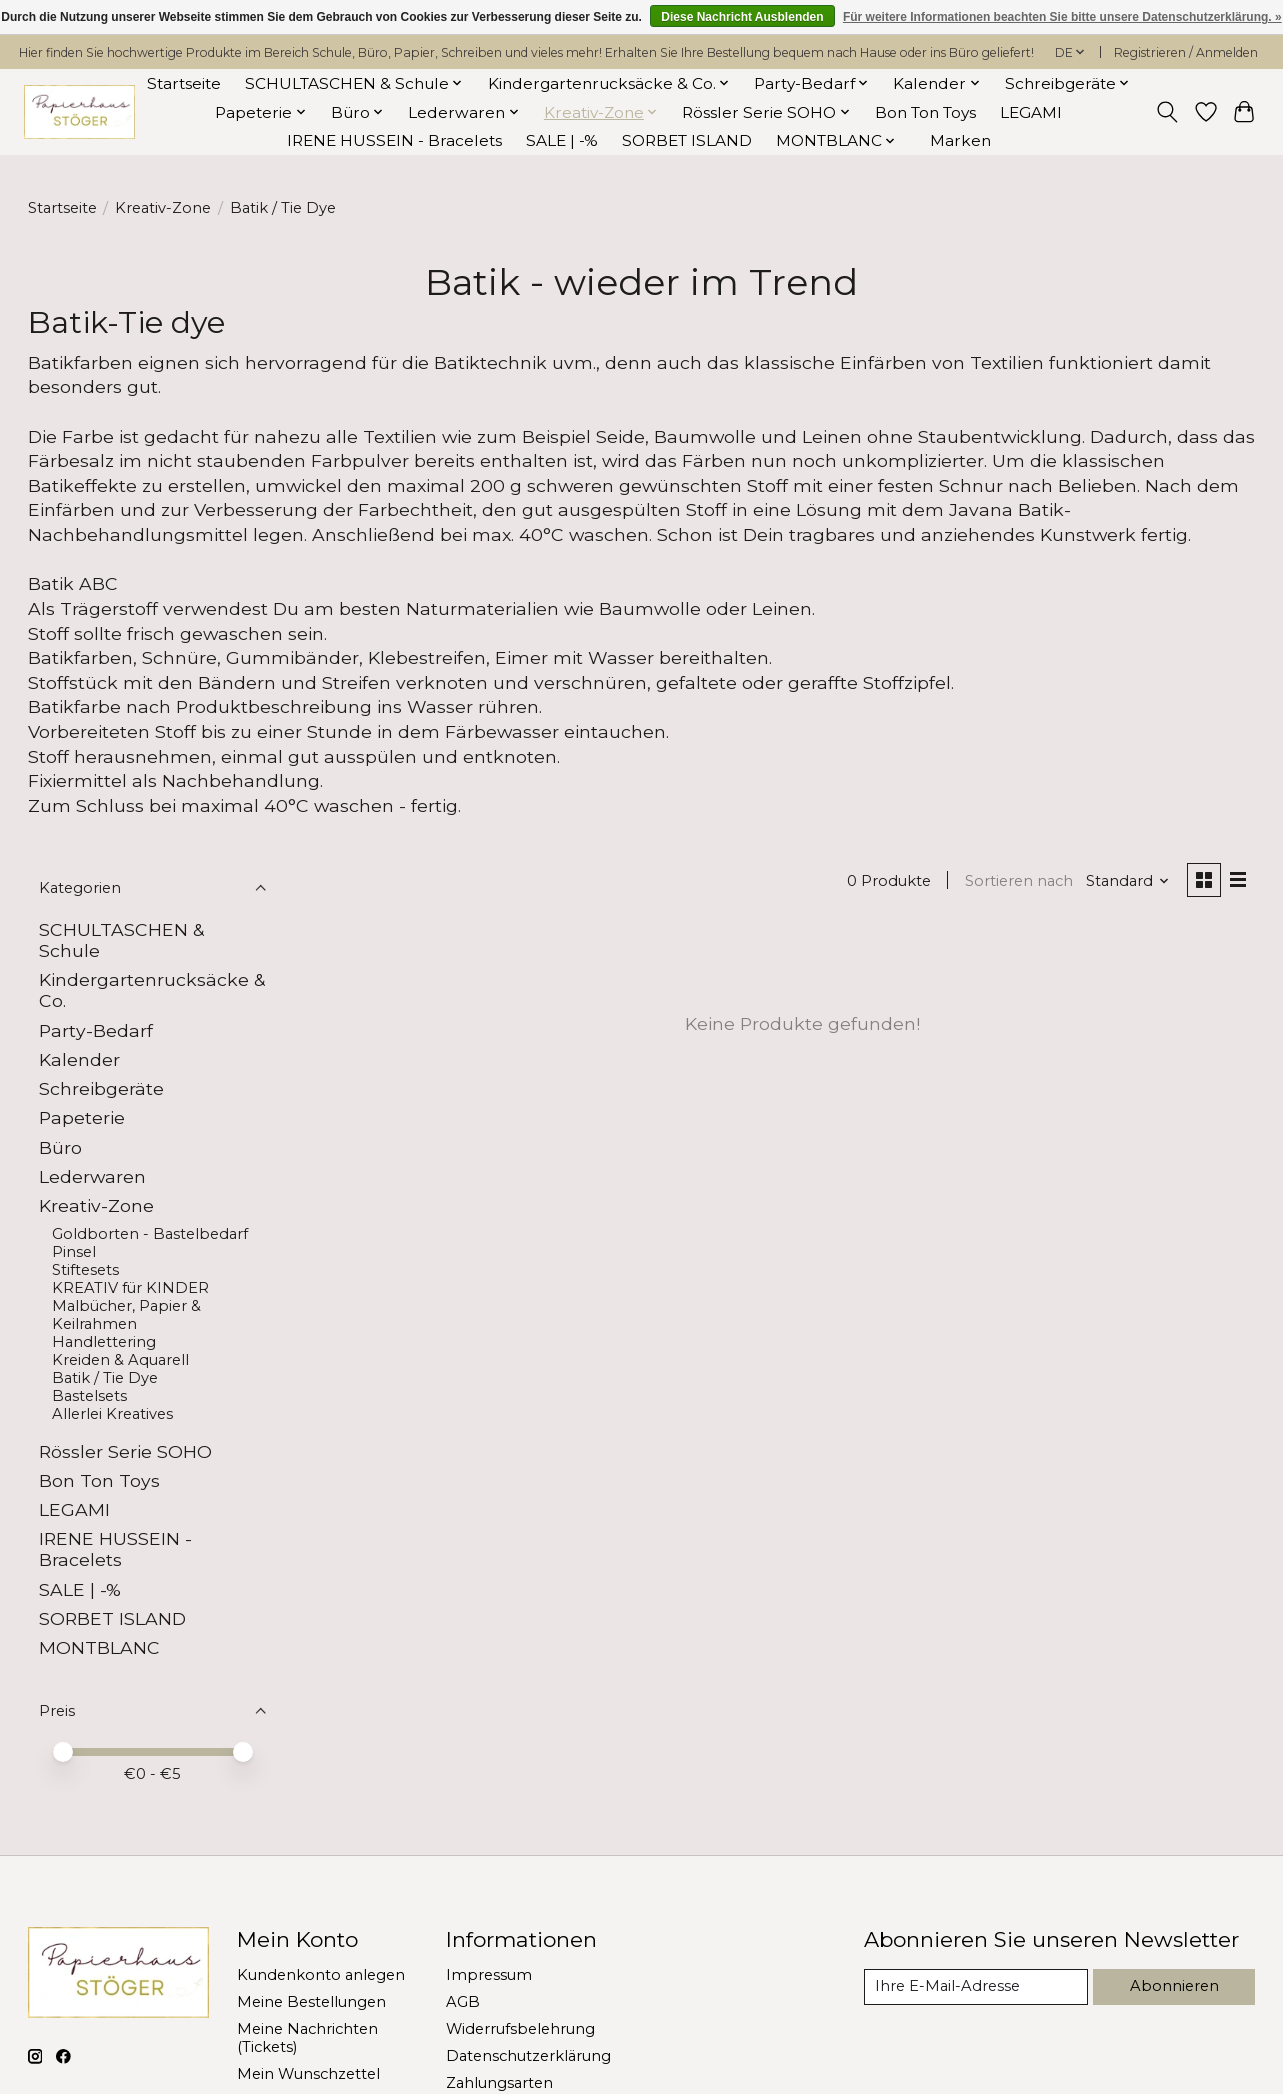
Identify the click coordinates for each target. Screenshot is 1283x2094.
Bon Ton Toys (925, 112)
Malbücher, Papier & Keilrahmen (126, 1315)
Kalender (79, 1059)
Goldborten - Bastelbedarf (150, 1234)
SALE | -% (562, 140)
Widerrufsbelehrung (520, 2029)
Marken (960, 140)
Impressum (489, 1975)
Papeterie (82, 1117)
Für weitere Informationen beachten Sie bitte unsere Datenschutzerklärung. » (1062, 17)
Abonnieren (1174, 1986)
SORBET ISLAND (687, 140)
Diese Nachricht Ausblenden (742, 17)
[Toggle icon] (1166, 112)
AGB (463, 2002)
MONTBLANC (99, 1647)
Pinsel (74, 1252)
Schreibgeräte (101, 1088)
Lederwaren (92, 1176)
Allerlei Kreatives (112, 1414)
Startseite (184, 83)
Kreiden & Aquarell (120, 1360)
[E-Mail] (976, 1987)
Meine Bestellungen (311, 2002)
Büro (60, 1147)
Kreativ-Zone (163, 208)
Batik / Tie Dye (105, 1378)
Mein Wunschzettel (308, 2074)
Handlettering (104, 1342)
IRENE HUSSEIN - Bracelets (394, 140)
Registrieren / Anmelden (1186, 52)
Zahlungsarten (499, 2083)
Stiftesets (85, 1270)
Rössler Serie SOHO (125, 1451)
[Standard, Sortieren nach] (1128, 881)
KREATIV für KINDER (130, 1288)
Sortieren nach (1019, 881)
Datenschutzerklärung (528, 2056)
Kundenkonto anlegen (321, 1975)
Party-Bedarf (96, 1030)
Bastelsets (89, 1396)
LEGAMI (1031, 112)
